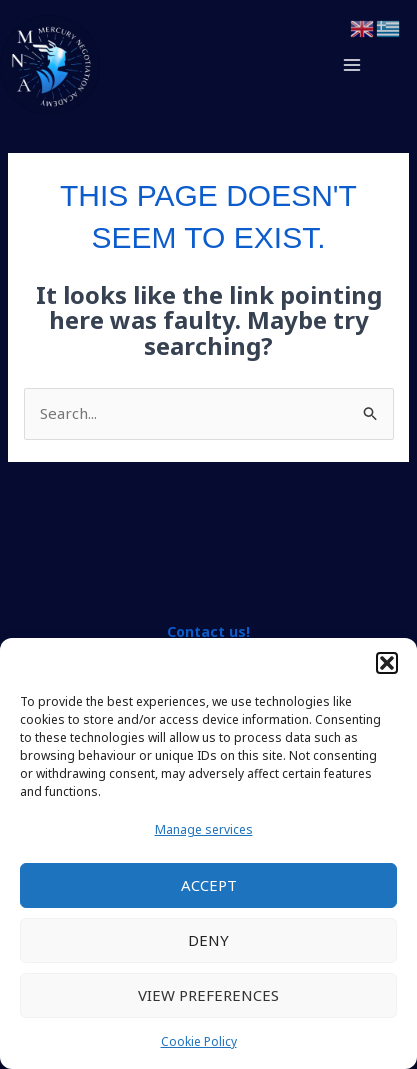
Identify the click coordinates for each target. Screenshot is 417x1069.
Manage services (204, 829)
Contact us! (208, 631)
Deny (208, 940)
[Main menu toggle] (352, 65)
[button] (387, 663)
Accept (209, 885)
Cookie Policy (199, 1041)
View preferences (208, 995)
